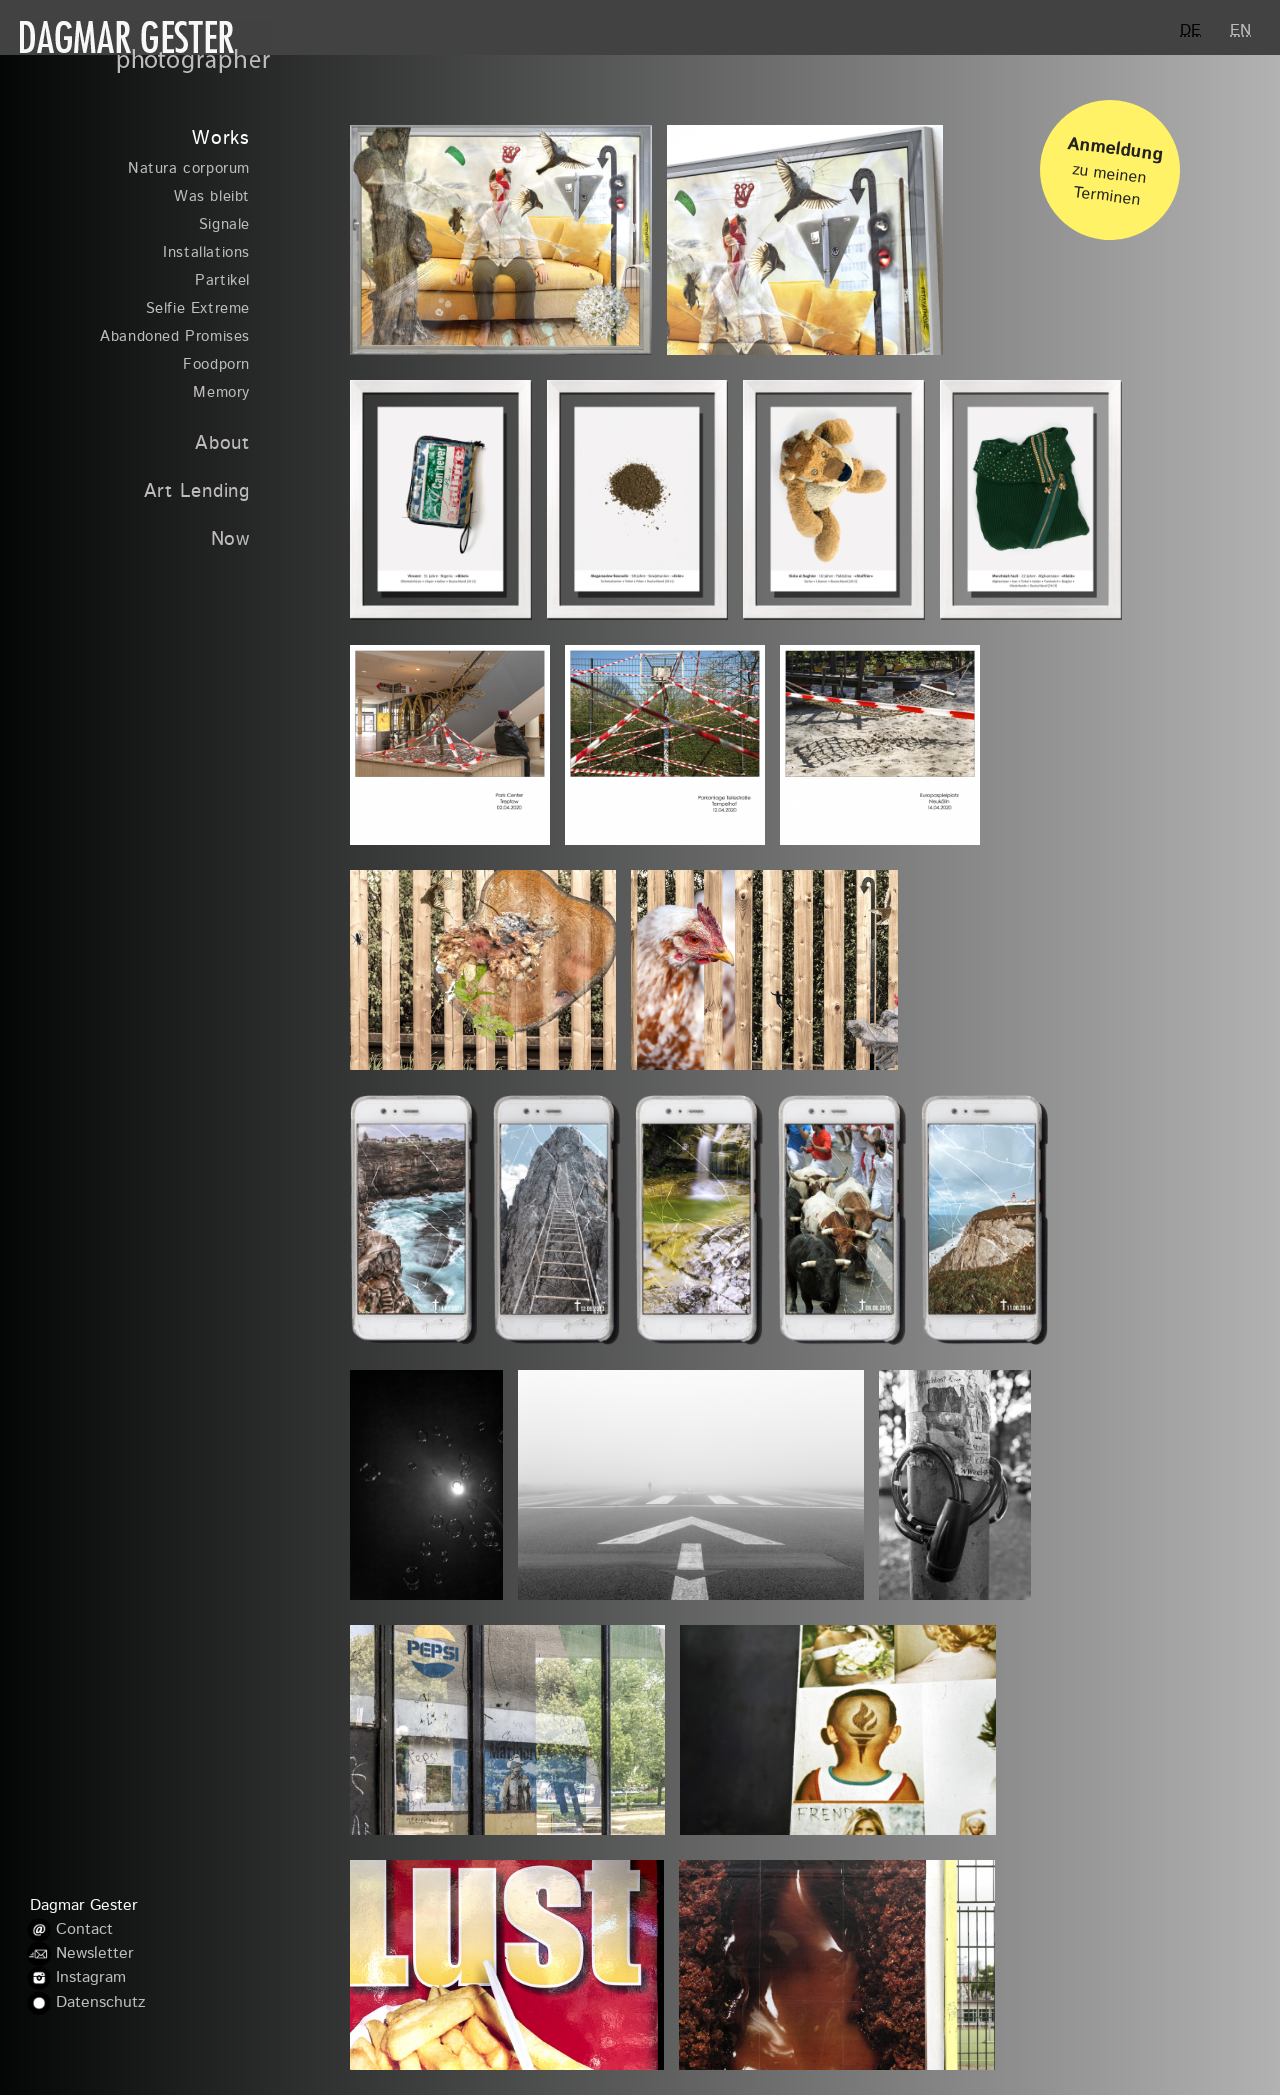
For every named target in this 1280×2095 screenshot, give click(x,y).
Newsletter (95, 1954)
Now (230, 540)
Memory (221, 393)
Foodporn (216, 365)
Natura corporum (189, 169)
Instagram (91, 1979)
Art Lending (197, 492)
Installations (206, 253)
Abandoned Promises (175, 337)
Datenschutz (100, 2003)
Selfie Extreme (198, 309)
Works (221, 139)
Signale (224, 225)
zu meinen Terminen (1115, 164)
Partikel (222, 281)
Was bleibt (212, 197)
